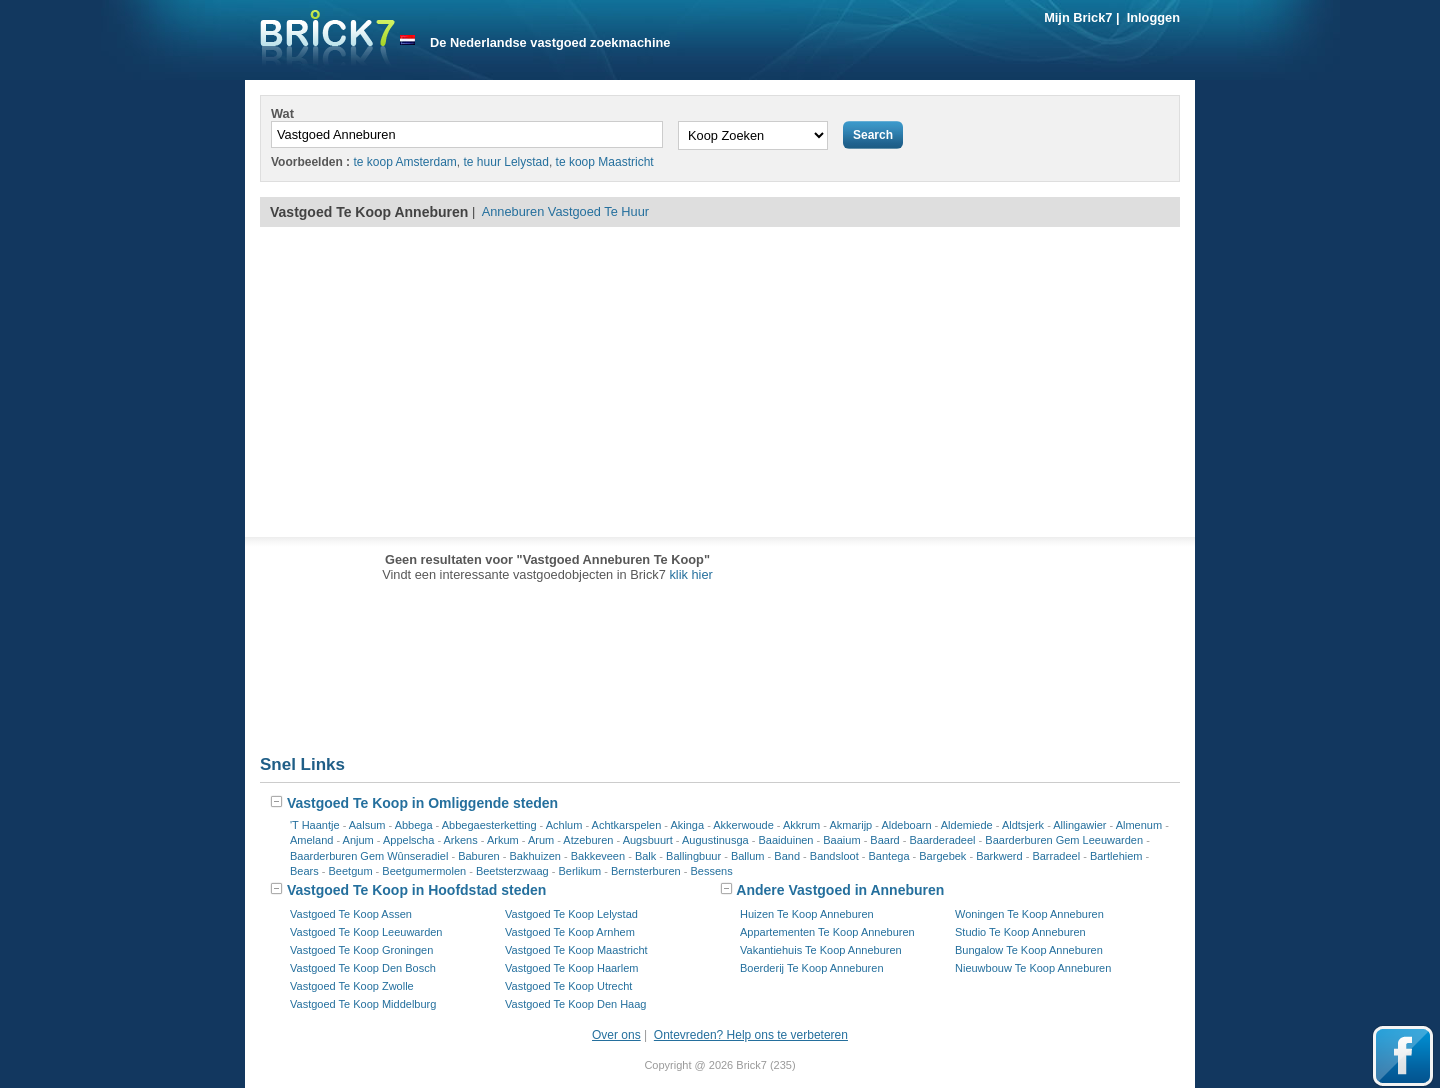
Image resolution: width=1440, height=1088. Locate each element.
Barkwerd (999, 856)
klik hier (690, 574)
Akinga (687, 825)
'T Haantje (315, 825)
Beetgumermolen (424, 871)
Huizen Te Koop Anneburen (807, 914)
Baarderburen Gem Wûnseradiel (369, 856)
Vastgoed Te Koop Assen (351, 914)
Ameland (311, 840)
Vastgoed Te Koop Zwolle (352, 986)
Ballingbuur (693, 856)
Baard (884, 840)
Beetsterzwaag (512, 871)
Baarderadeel (943, 840)
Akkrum (801, 825)
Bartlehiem (1116, 856)
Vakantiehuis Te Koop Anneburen (821, 950)
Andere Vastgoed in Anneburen (832, 890)
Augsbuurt (648, 840)
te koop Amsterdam (404, 162)
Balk (645, 856)
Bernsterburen (646, 871)
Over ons (616, 1035)
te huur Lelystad (506, 162)
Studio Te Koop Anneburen (1020, 932)
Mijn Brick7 (1078, 17)
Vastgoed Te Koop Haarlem (572, 968)
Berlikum (579, 871)
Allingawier (1079, 825)
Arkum (503, 840)
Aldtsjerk (1023, 825)
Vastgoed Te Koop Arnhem (570, 932)
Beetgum (351, 871)
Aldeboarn (906, 825)
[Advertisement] (720, 382)
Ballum (748, 856)
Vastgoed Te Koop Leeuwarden (366, 932)
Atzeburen (588, 840)
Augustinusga (715, 840)
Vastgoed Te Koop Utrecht (568, 986)
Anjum (358, 840)
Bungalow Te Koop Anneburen (1029, 950)
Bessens (712, 871)
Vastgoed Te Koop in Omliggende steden (414, 803)
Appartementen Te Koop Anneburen (827, 932)
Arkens (461, 840)
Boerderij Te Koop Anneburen (812, 968)
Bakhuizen (535, 856)
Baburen (479, 856)
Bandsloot (834, 856)
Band (787, 856)
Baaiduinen (785, 840)
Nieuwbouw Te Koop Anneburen (1033, 968)
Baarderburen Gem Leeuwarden (1064, 840)
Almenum (1139, 825)
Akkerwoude (743, 825)
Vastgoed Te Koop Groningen (361, 950)
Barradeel (1056, 856)
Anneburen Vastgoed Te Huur (565, 211)
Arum (541, 840)
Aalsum (367, 825)
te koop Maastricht (605, 162)
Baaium (841, 840)
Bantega (889, 856)
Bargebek (942, 856)
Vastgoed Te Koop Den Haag (575, 1004)
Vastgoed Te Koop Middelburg (363, 1004)
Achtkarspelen (627, 825)
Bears (304, 871)
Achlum (564, 825)
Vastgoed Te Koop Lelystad (571, 914)
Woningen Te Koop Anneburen (1029, 914)
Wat (282, 113)
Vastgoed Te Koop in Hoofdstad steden (408, 890)
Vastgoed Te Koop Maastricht (576, 950)
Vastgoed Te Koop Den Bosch (363, 968)
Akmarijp (850, 825)
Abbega (414, 825)
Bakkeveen (598, 856)
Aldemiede (967, 825)
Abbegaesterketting (489, 825)
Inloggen (1153, 17)
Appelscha (408, 840)
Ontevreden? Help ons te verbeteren (751, 1035)
